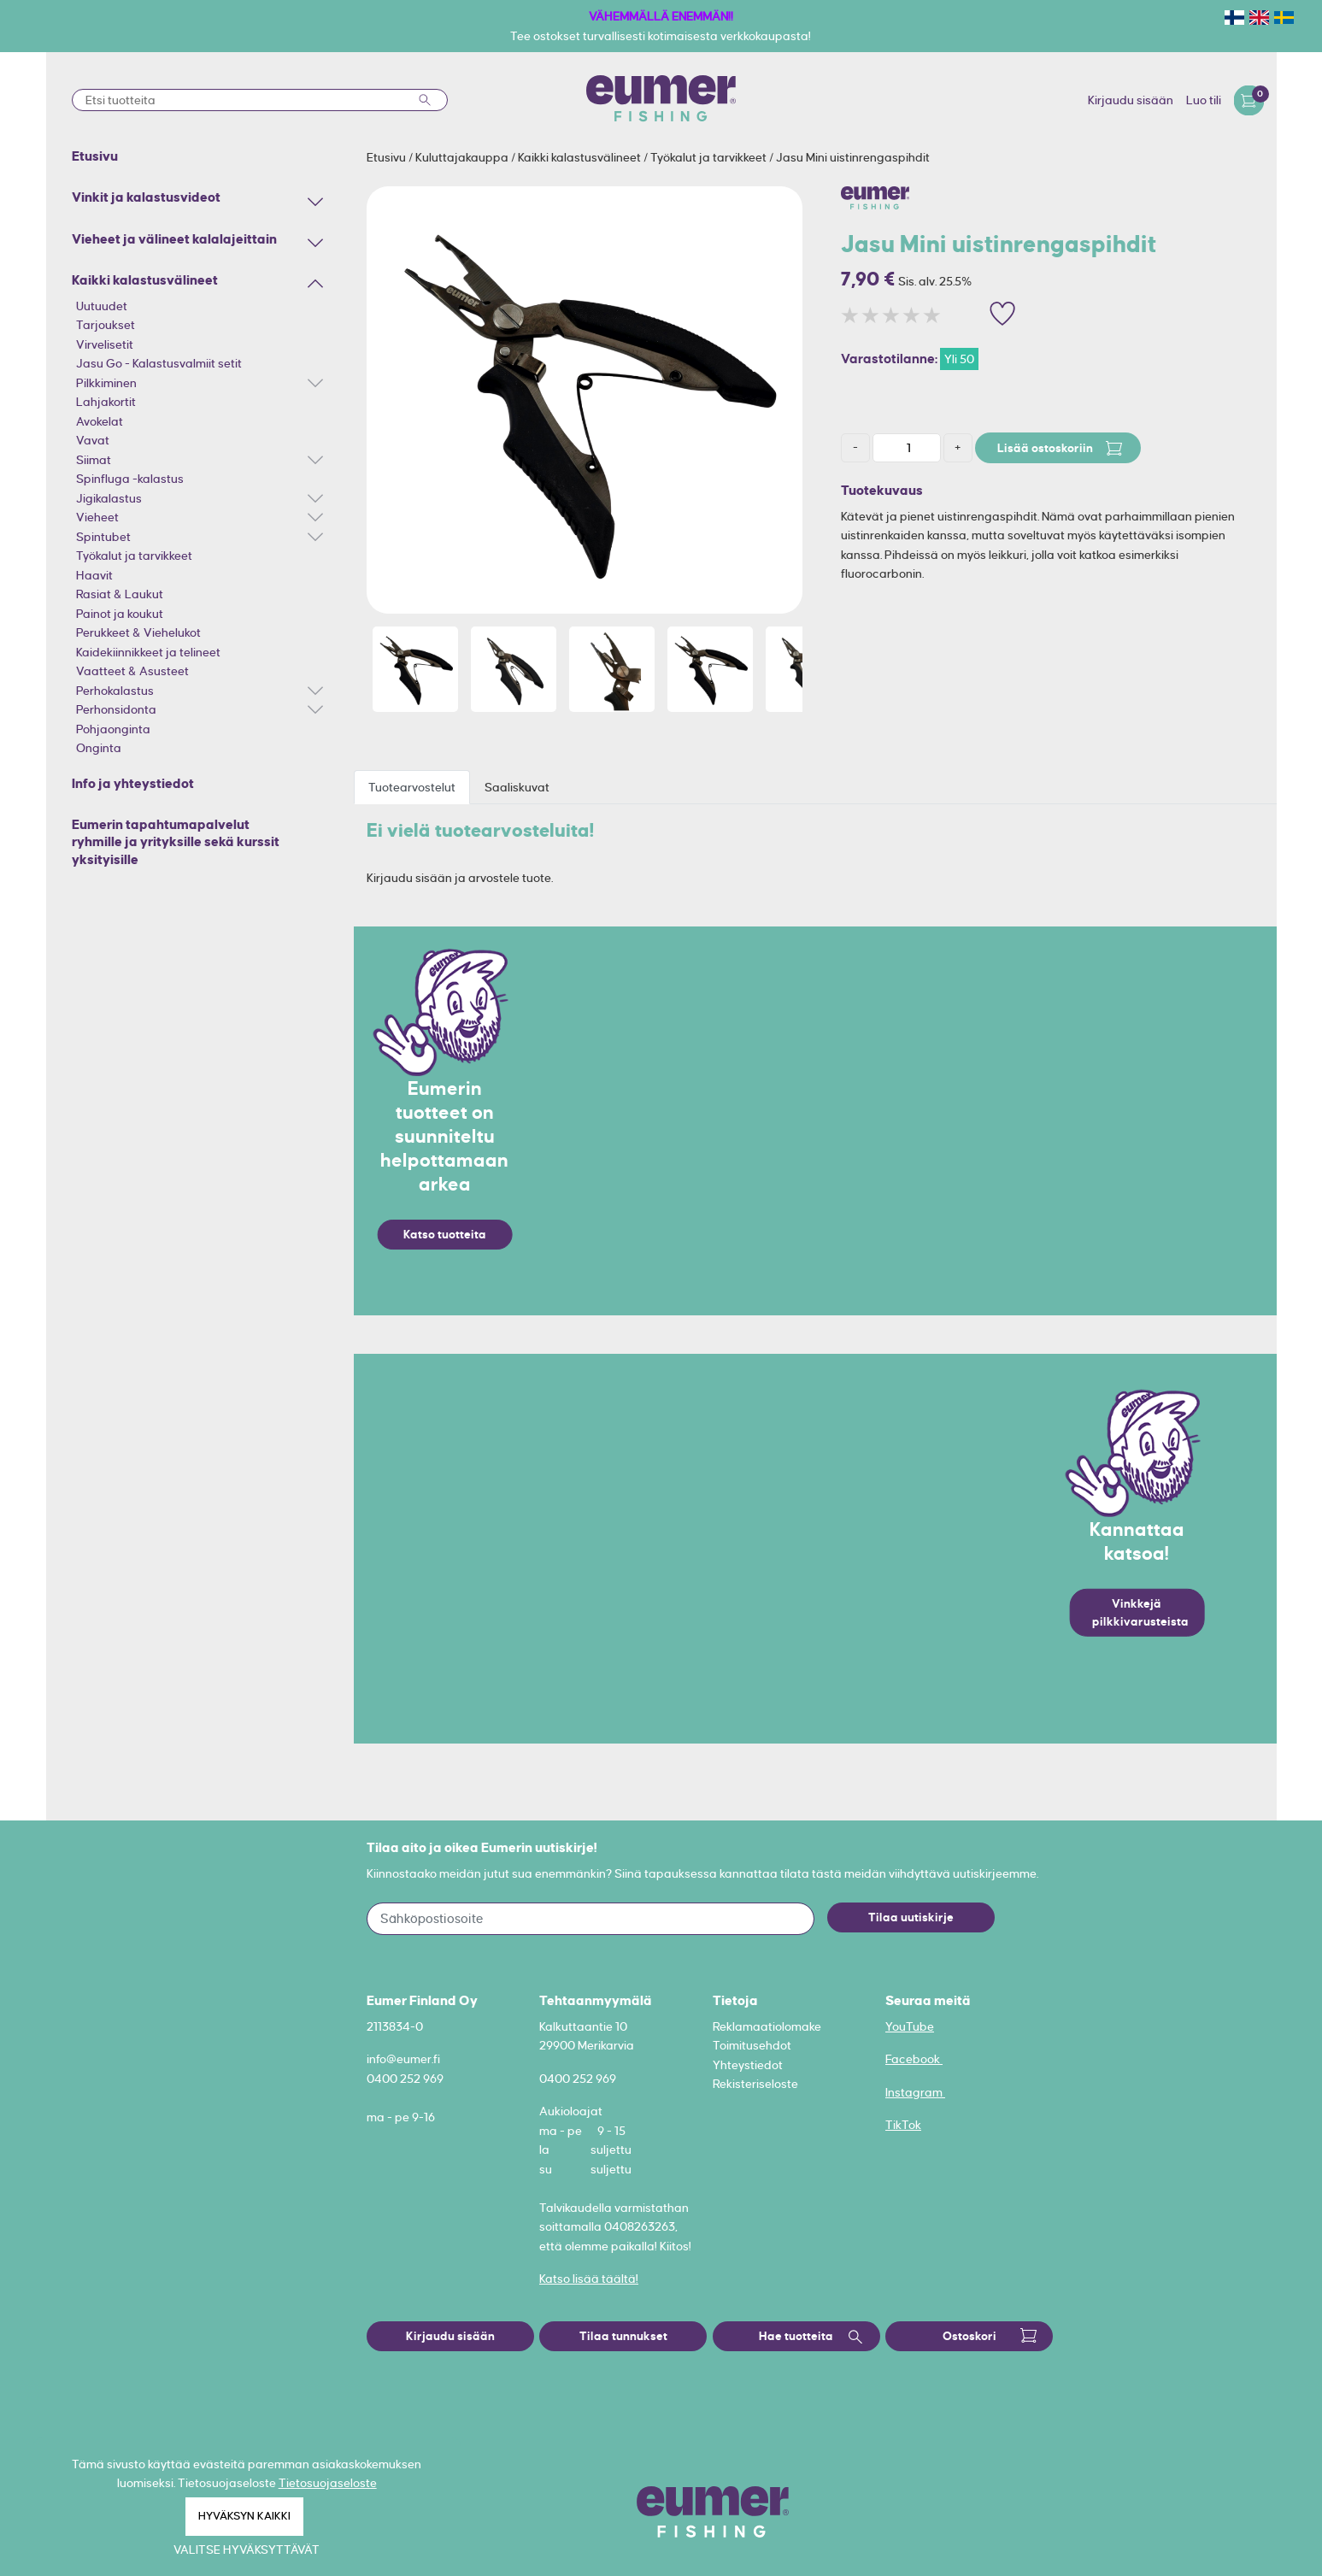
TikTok (903, 2125)
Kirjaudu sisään (1130, 100)
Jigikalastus (109, 498)
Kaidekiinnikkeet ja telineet (148, 652)
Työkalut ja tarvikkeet (134, 555)
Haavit (94, 575)
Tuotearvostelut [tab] (411, 787)
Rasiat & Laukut (119, 594)
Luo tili (1203, 100)
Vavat (92, 440)
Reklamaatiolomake (767, 2026)
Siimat (93, 460)
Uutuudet (101, 306)
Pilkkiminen (106, 383)
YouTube (909, 2026)
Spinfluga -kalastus (130, 478)
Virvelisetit (104, 344)
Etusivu (387, 157)
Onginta (98, 748)
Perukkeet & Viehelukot (138, 632)
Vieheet (97, 517)
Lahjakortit (106, 402)
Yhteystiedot (748, 2065)
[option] (584, 400)
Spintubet (103, 537)
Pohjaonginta (113, 729)
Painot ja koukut (119, 613)
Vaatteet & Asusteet (132, 671)
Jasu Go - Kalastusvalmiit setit (159, 363)
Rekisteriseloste (755, 2084)
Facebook (914, 2059)
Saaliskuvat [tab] (517, 787)
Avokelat (99, 421)
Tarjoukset (105, 325)
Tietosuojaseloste (328, 2483)
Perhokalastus (115, 690)
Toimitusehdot (752, 2045)
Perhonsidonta (116, 709)
